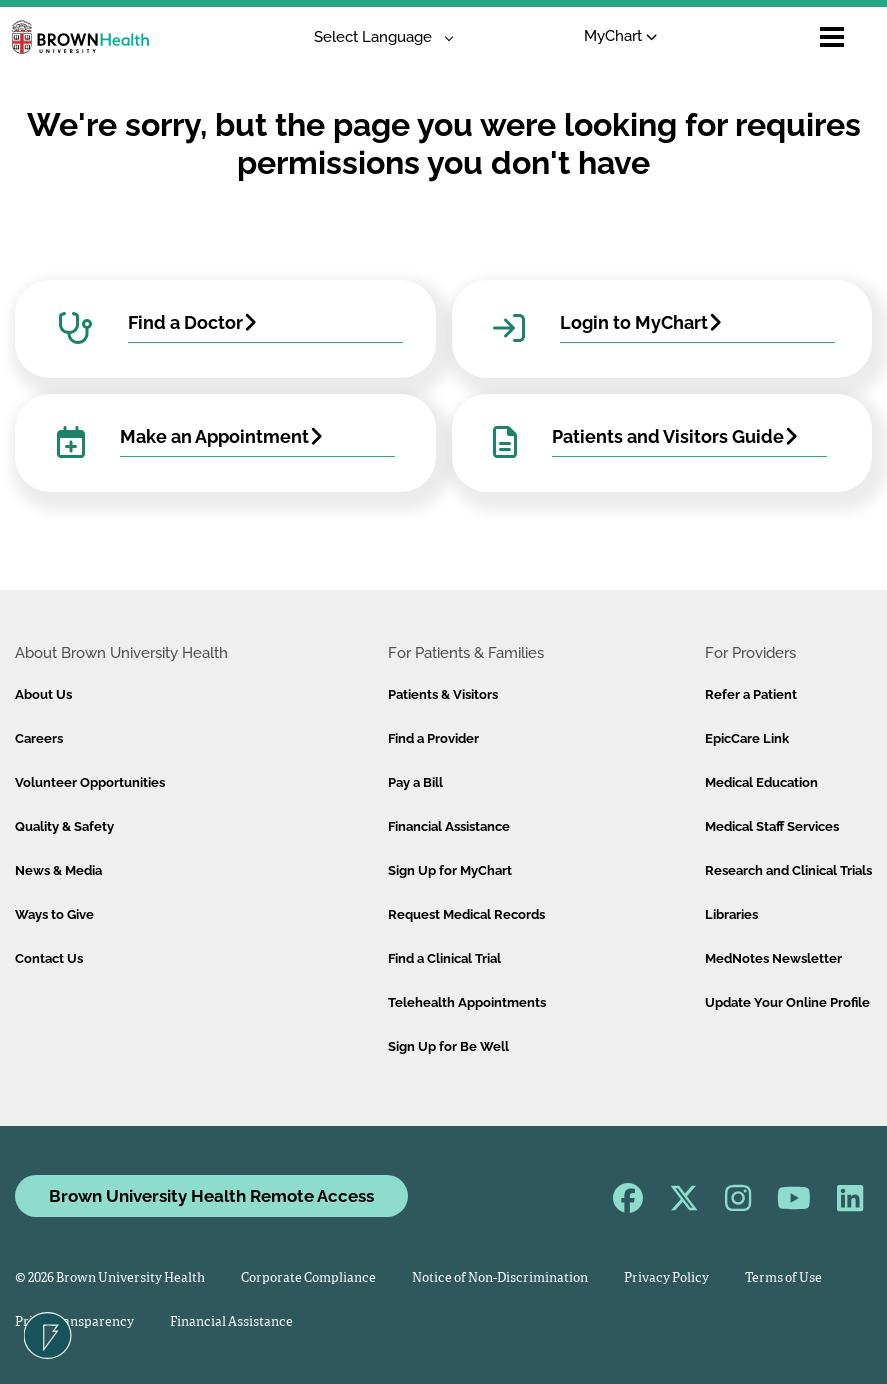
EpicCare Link (747, 738)
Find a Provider (433, 738)
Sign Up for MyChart (450, 870)
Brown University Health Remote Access (211, 1196)
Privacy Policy (666, 1278)
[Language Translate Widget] (376, 37)
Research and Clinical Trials (788, 870)
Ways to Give (54, 914)
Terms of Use (783, 1278)
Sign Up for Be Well (448, 1046)
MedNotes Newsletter (773, 958)
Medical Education (761, 782)
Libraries (731, 914)
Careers (39, 738)
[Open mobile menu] (832, 37)
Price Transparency (74, 1322)
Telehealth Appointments (467, 1002)
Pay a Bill (415, 782)
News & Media (58, 870)
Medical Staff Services (772, 826)
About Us (43, 694)
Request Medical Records (466, 914)
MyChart (620, 36)
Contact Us (49, 958)
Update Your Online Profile (787, 1002)
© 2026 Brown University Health (110, 1278)
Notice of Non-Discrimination (500, 1278)
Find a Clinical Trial (444, 958)
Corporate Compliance (308, 1278)
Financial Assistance (449, 826)
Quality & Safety (64, 826)
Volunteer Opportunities (90, 782)
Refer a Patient (751, 694)
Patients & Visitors (443, 694)
